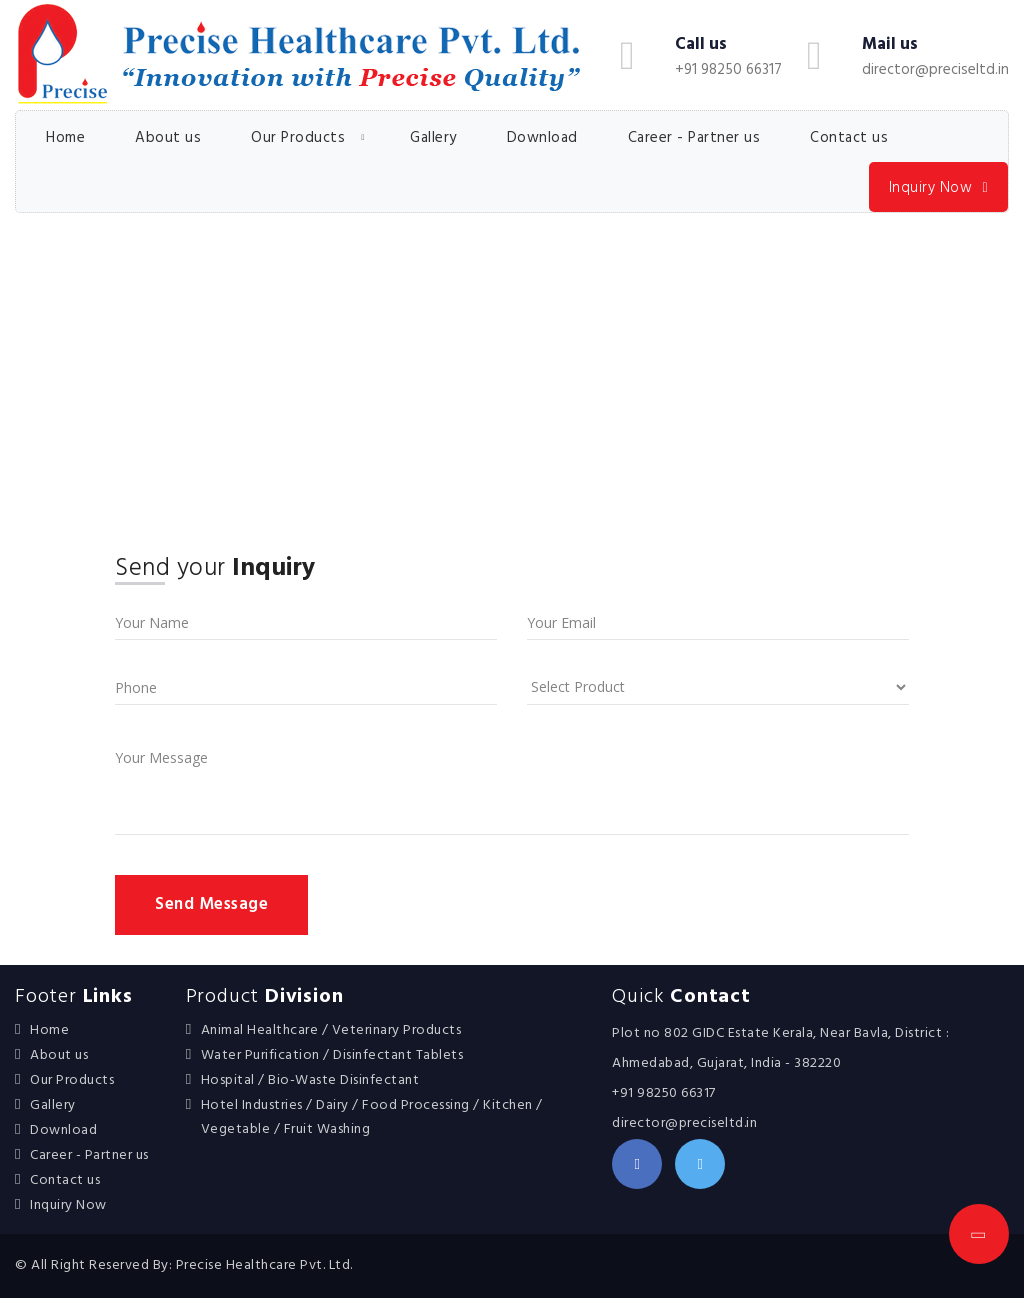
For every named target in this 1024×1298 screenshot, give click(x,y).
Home (65, 138)
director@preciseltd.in (935, 70)
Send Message (211, 904)
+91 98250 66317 (728, 70)
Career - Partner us (694, 138)
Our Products (298, 138)
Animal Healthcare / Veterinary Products (331, 1030)
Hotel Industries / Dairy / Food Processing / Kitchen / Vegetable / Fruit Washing (372, 1117)
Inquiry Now (938, 188)
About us (168, 138)
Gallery (433, 138)
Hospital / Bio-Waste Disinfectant (310, 1080)
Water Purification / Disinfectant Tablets (332, 1055)
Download (542, 138)
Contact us (849, 138)
